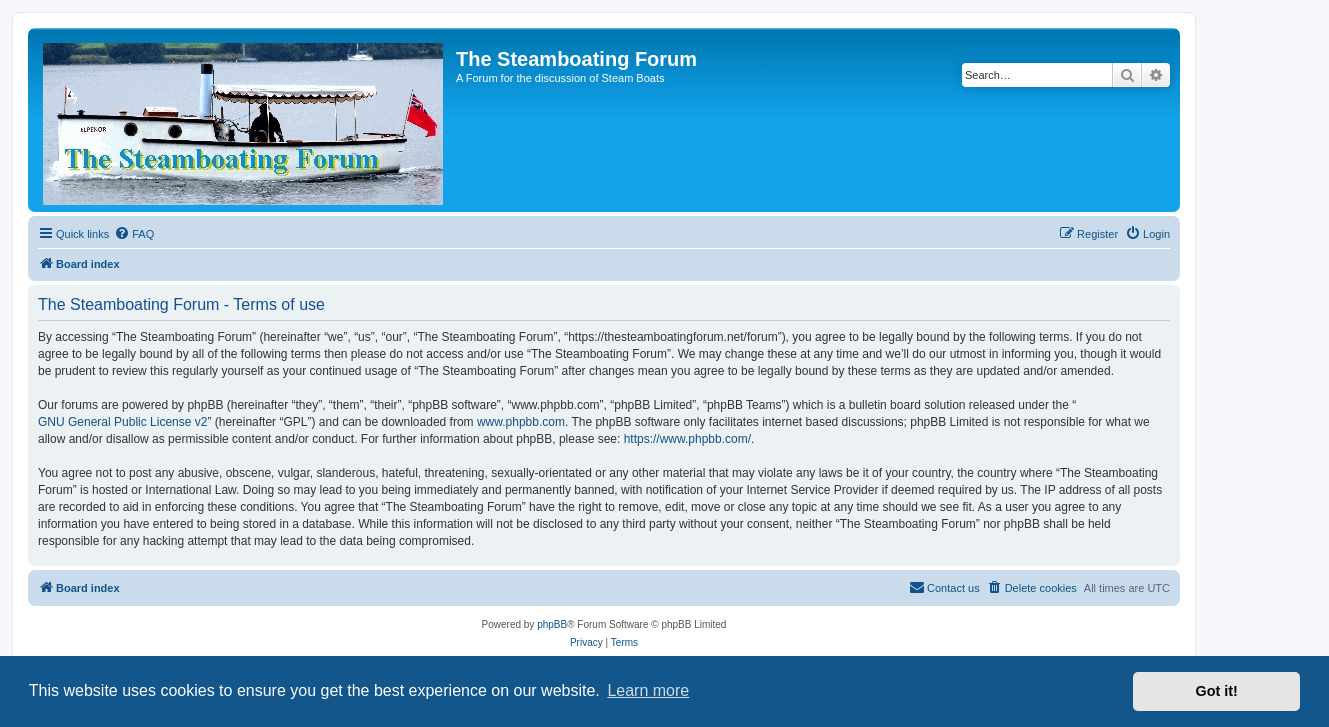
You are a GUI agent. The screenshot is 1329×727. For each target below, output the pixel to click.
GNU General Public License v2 (122, 422)
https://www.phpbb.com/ (687, 439)
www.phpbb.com (521, 422)
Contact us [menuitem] (944, 587)
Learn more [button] (648, 690)
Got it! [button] (1217, 691)
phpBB (552, 624)
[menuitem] (134, 234)
